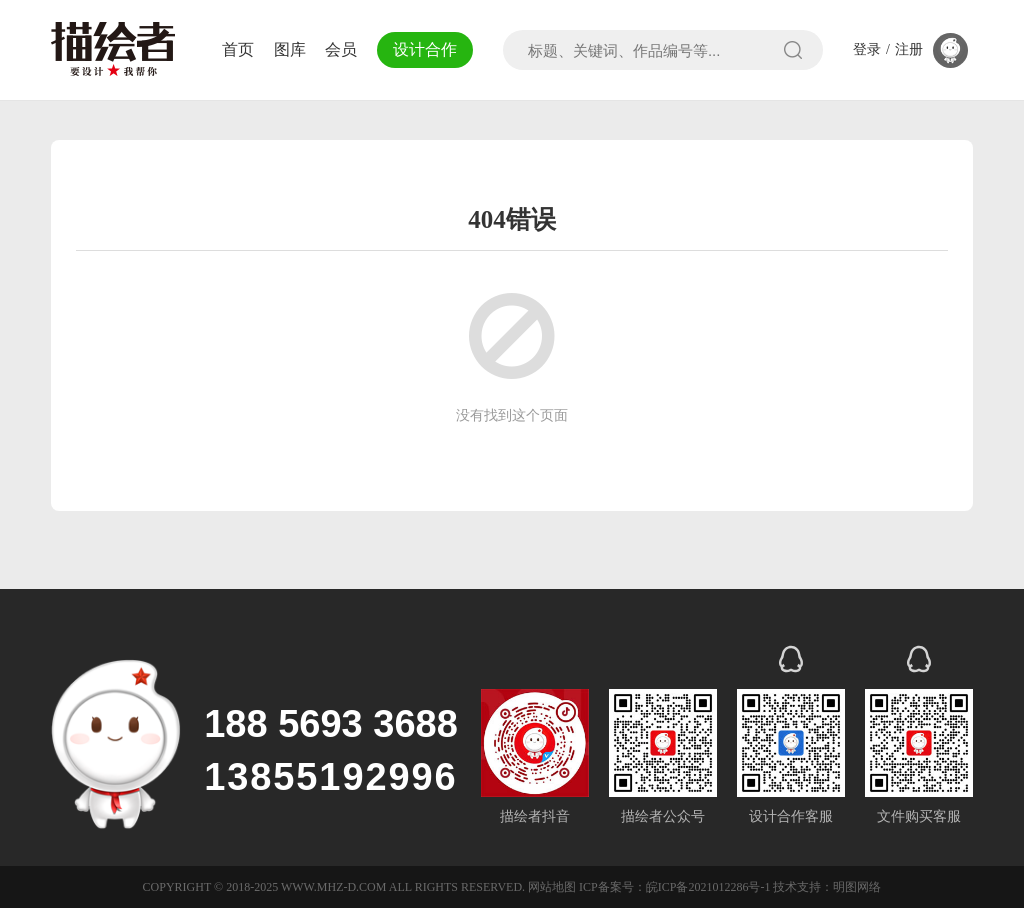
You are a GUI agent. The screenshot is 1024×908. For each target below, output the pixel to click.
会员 (341, 49)
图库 (290, 49)
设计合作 (425, 49)
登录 (867, 50)
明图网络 (857, 887)
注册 (909, 50)
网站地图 (552, 887)
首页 (238, 49)
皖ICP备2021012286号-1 (708, 887)
